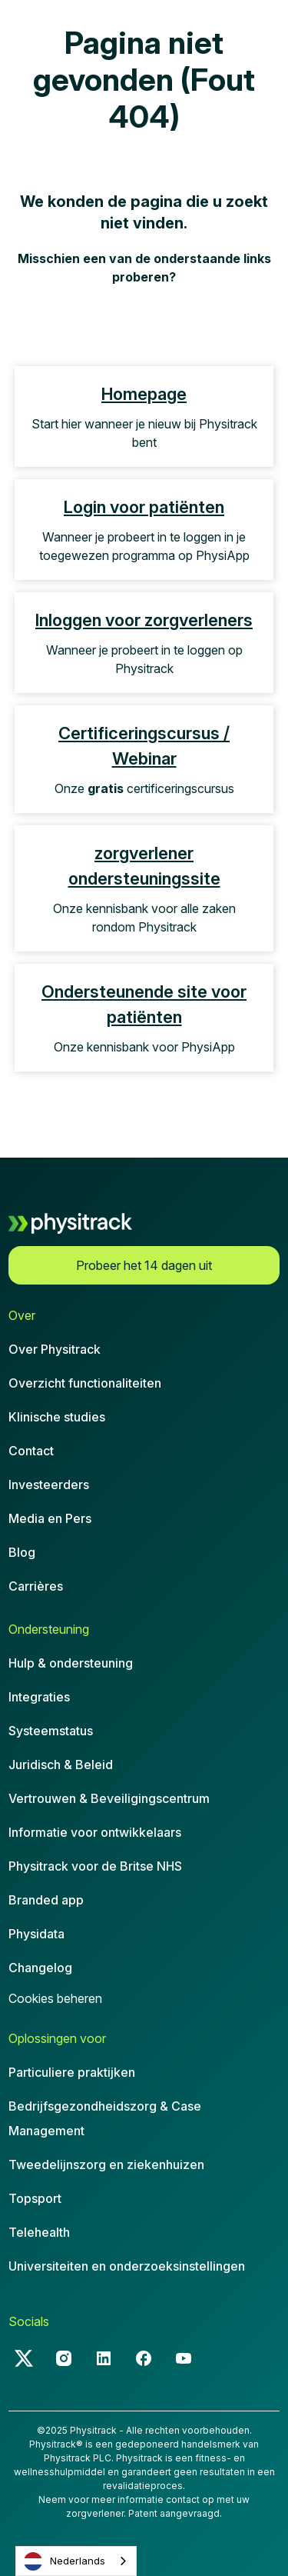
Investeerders (48, 1484)
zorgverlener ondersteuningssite (144, 865)
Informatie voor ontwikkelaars (94, 1832)
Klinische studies (56, 1417)
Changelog (40, 1967)
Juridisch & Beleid (60, 1764)
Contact (31, 1450)
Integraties (39, 1697)
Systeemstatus (50, 1730)
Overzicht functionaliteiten (84, 1383)
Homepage (144, 394)
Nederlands (64, 2561)
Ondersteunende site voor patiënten (144, 1004)
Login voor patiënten (144, 507)
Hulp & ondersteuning (70, 1663)
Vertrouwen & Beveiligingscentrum (109, 1798)
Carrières (35, 1586)
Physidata (36, 1933)
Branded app (46, 1900)
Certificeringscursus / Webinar (144, 745)
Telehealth (39, 2232)
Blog (21, 1552)
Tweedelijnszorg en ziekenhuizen (106, 2164)
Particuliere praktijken (71, 2072)
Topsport (34, 2198)
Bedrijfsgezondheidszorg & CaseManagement (104, 2118)
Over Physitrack (54, 1349)
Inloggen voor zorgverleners (144, 620)
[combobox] (76, 2561)
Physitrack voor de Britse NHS (95, 1866)
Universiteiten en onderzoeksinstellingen (126, 2266)
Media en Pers (49, 1518)
